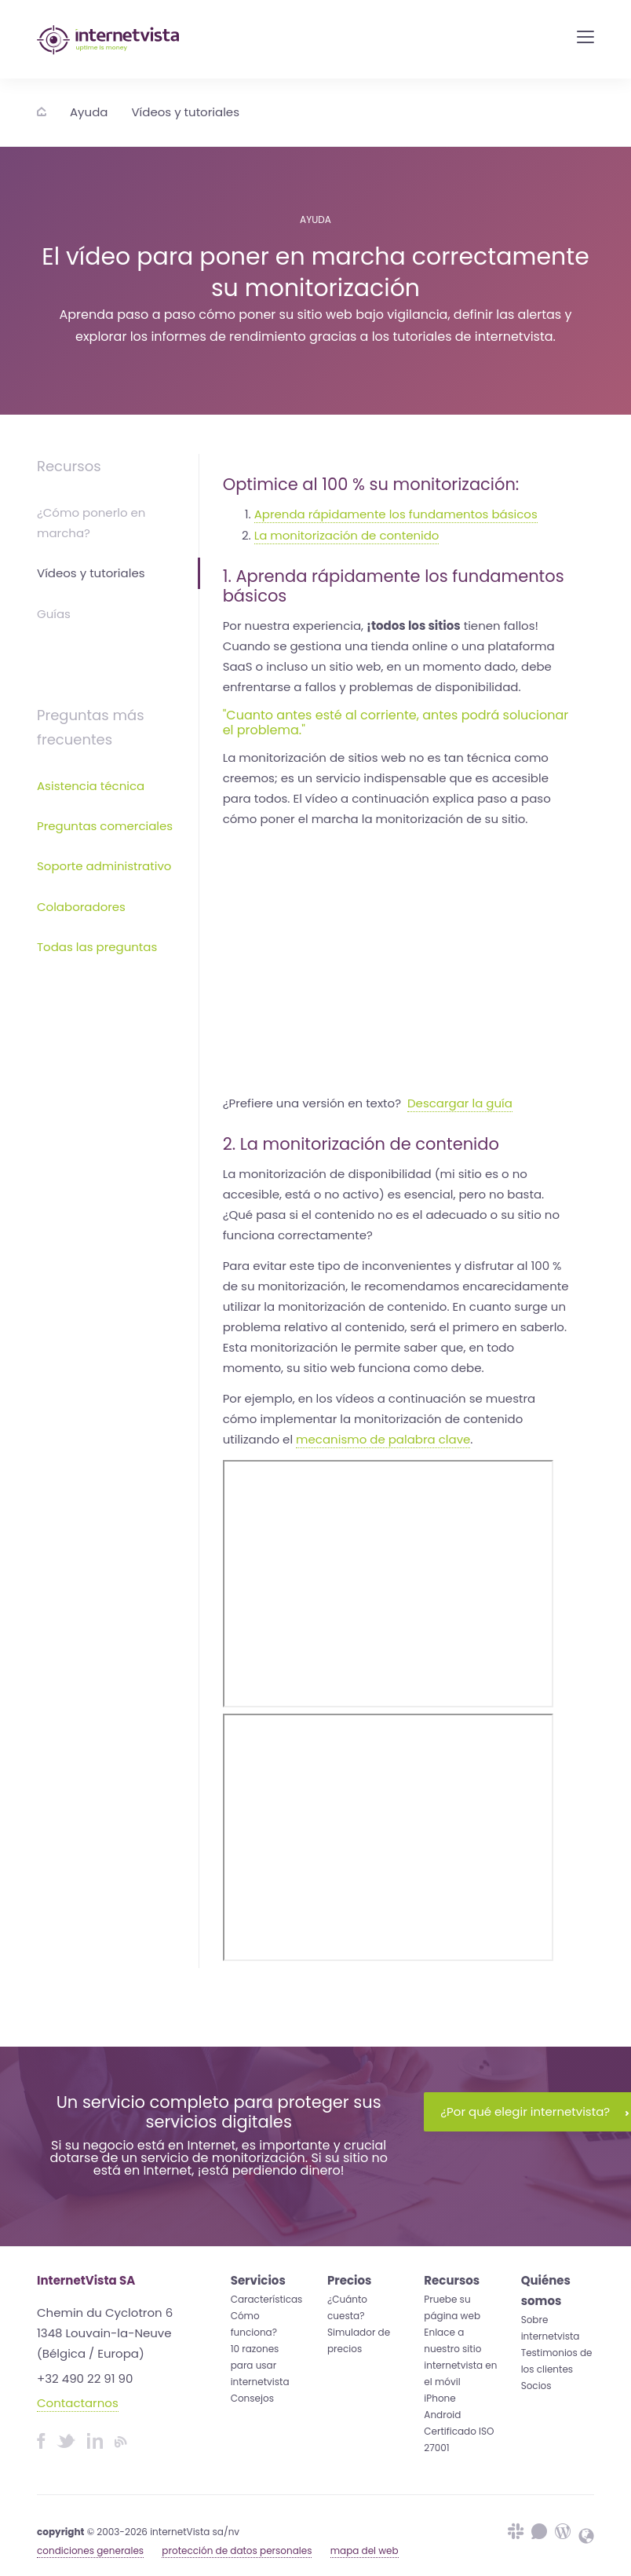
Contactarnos (78, 2403)
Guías (54, 614)
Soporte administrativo (104, 866)
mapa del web (364, 2550)
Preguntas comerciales (105, 826)
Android (442, 2414)
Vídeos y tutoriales (185, 112)
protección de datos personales (237, 2550)
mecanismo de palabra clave (383, 1439)
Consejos (252, 2398)
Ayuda (89, 112)
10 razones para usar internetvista (260, 2365)
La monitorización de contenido (347, 535)
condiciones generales (90, 2550)
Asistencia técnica (90, 786)
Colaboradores (81, 906)
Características (267, 2299)
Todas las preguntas (97, 947)
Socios (536, 2385)
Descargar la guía (459, 1103)
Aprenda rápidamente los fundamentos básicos (396, 514)
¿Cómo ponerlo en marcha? (91, 522)
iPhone (439, 2398)
